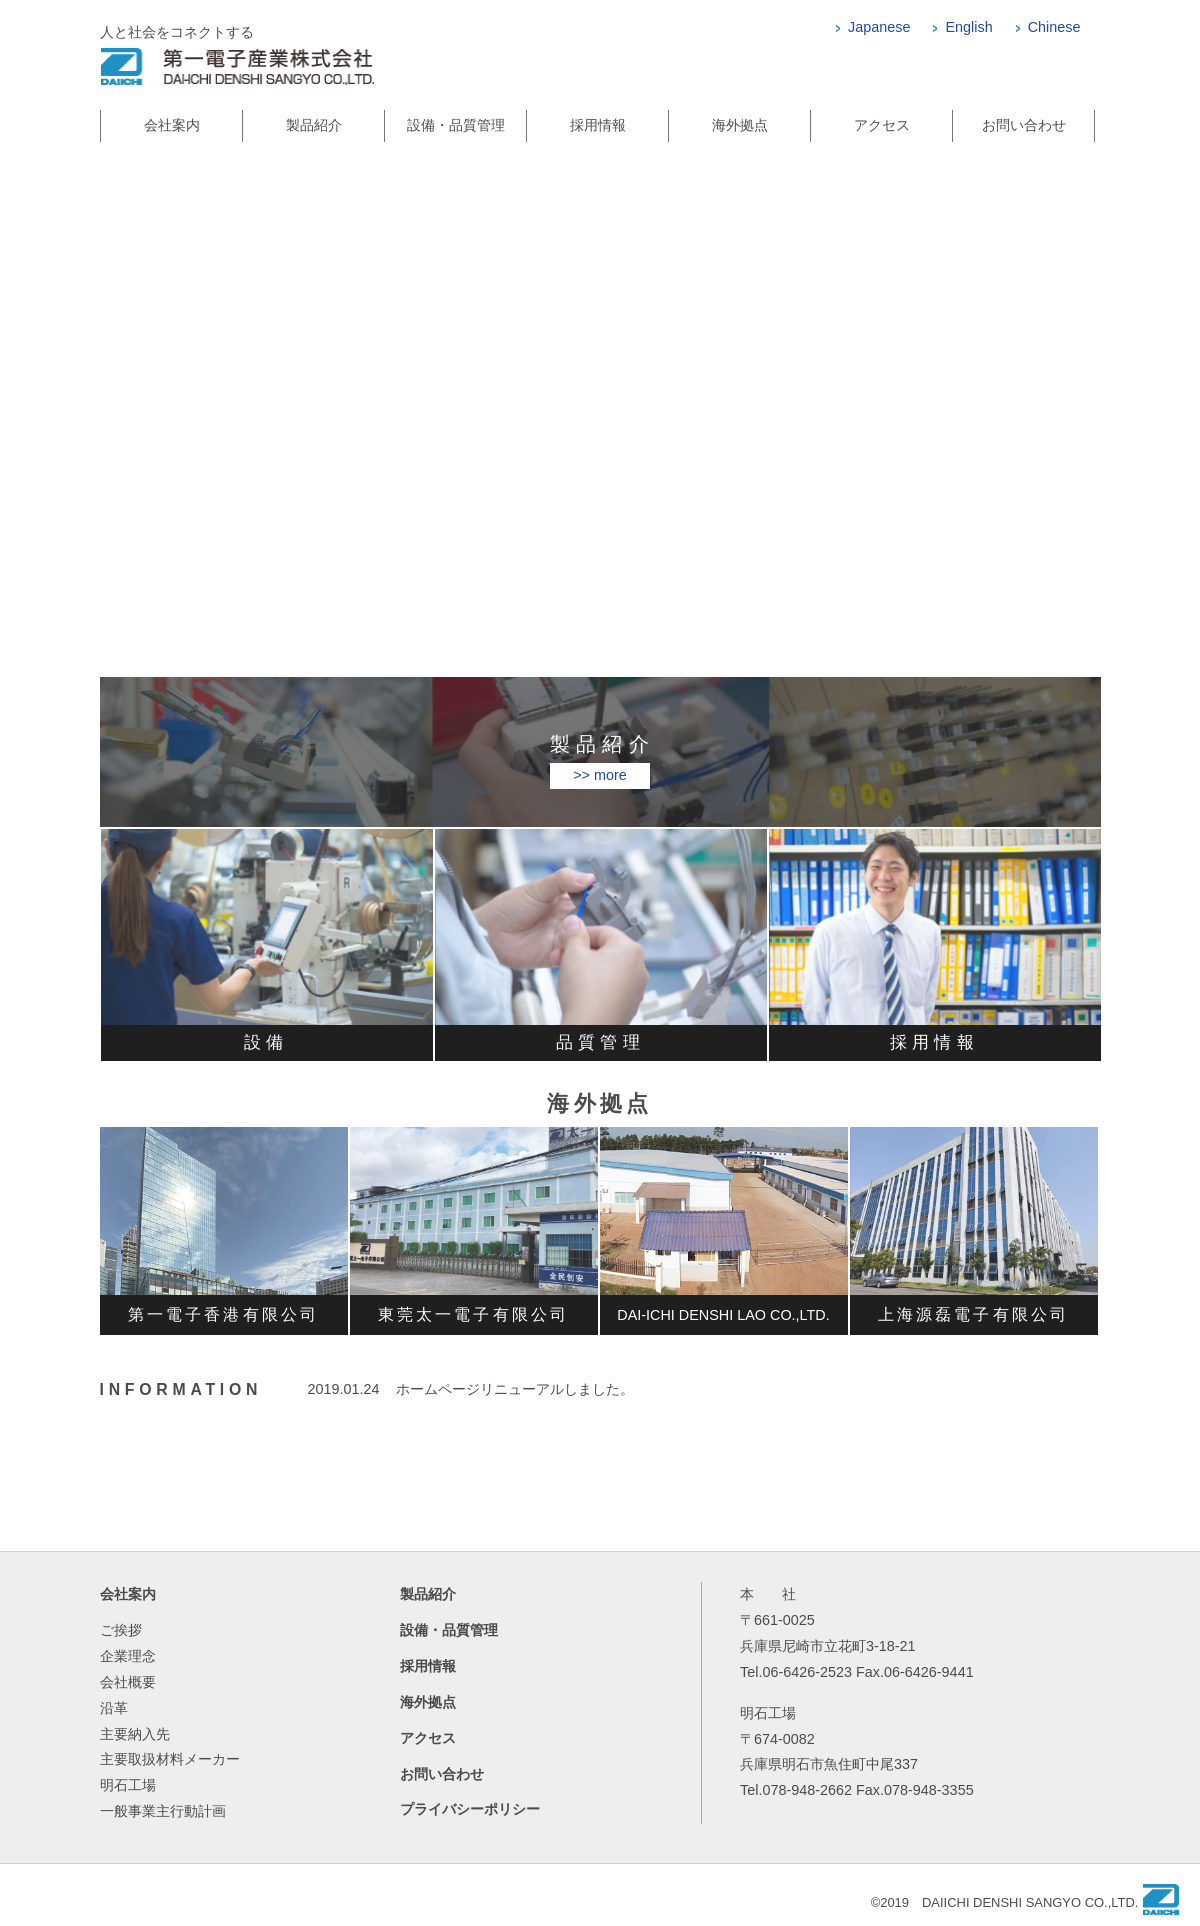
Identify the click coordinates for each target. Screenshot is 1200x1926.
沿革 (114, 1708)
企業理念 (128, 1656)
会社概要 (128, 1682)
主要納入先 (135, 1734)
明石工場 (128, 1785)
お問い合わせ (1024, 125)
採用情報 (598, 125)
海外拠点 (740, 125)
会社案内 (172, 125)
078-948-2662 (807, 1790)
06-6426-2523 (807, 1672)
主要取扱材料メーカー (170, 1759)
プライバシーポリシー (470, 1809)
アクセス (882, 125)
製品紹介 (314, 125)
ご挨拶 (121, 1630)
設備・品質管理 (456, 125)
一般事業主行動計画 (163, 1811)
